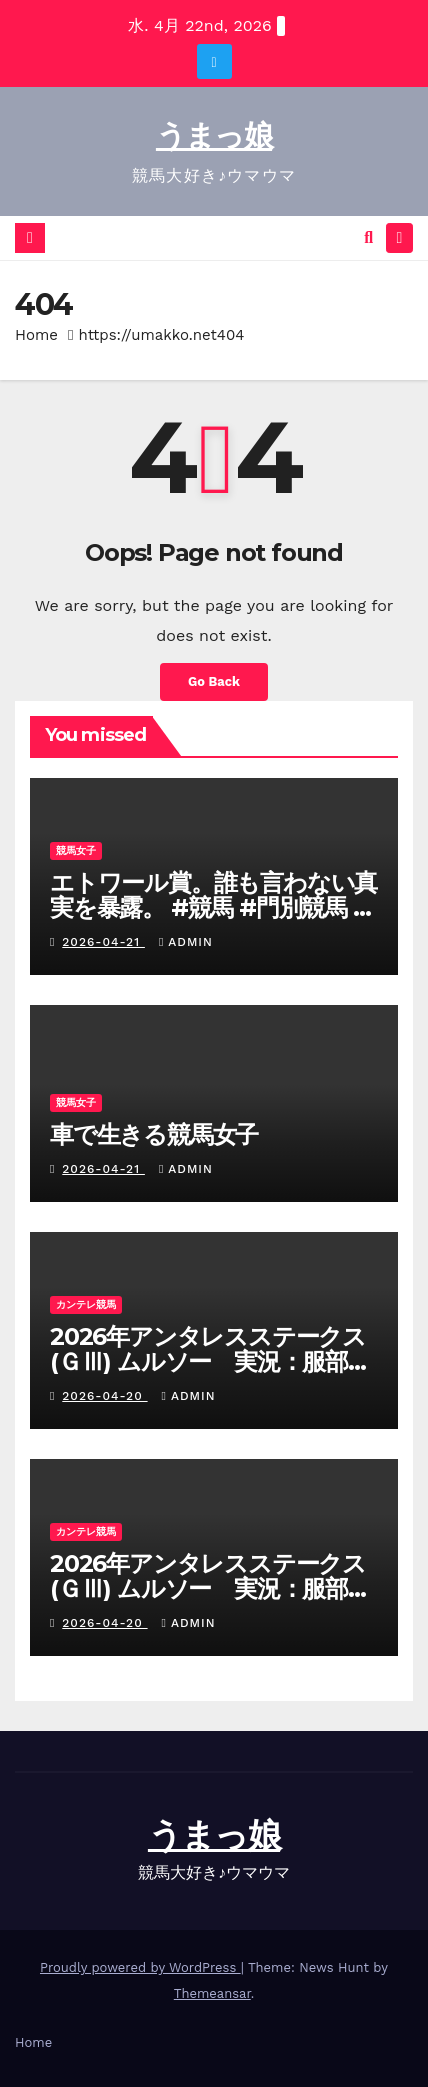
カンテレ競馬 (86, 1304)
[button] (368, 237)
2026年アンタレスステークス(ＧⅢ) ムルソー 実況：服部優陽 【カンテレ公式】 (210, 1361)
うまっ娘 (214, 135)
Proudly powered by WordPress (140, 1967)
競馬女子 (76, 850)
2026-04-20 (104, 1396)
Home (36, 335)
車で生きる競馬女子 (154, 1134)
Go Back (214, 681)
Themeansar (212, 1993)
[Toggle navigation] (399, 238)
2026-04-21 (103, 942)
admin (186, 942)
